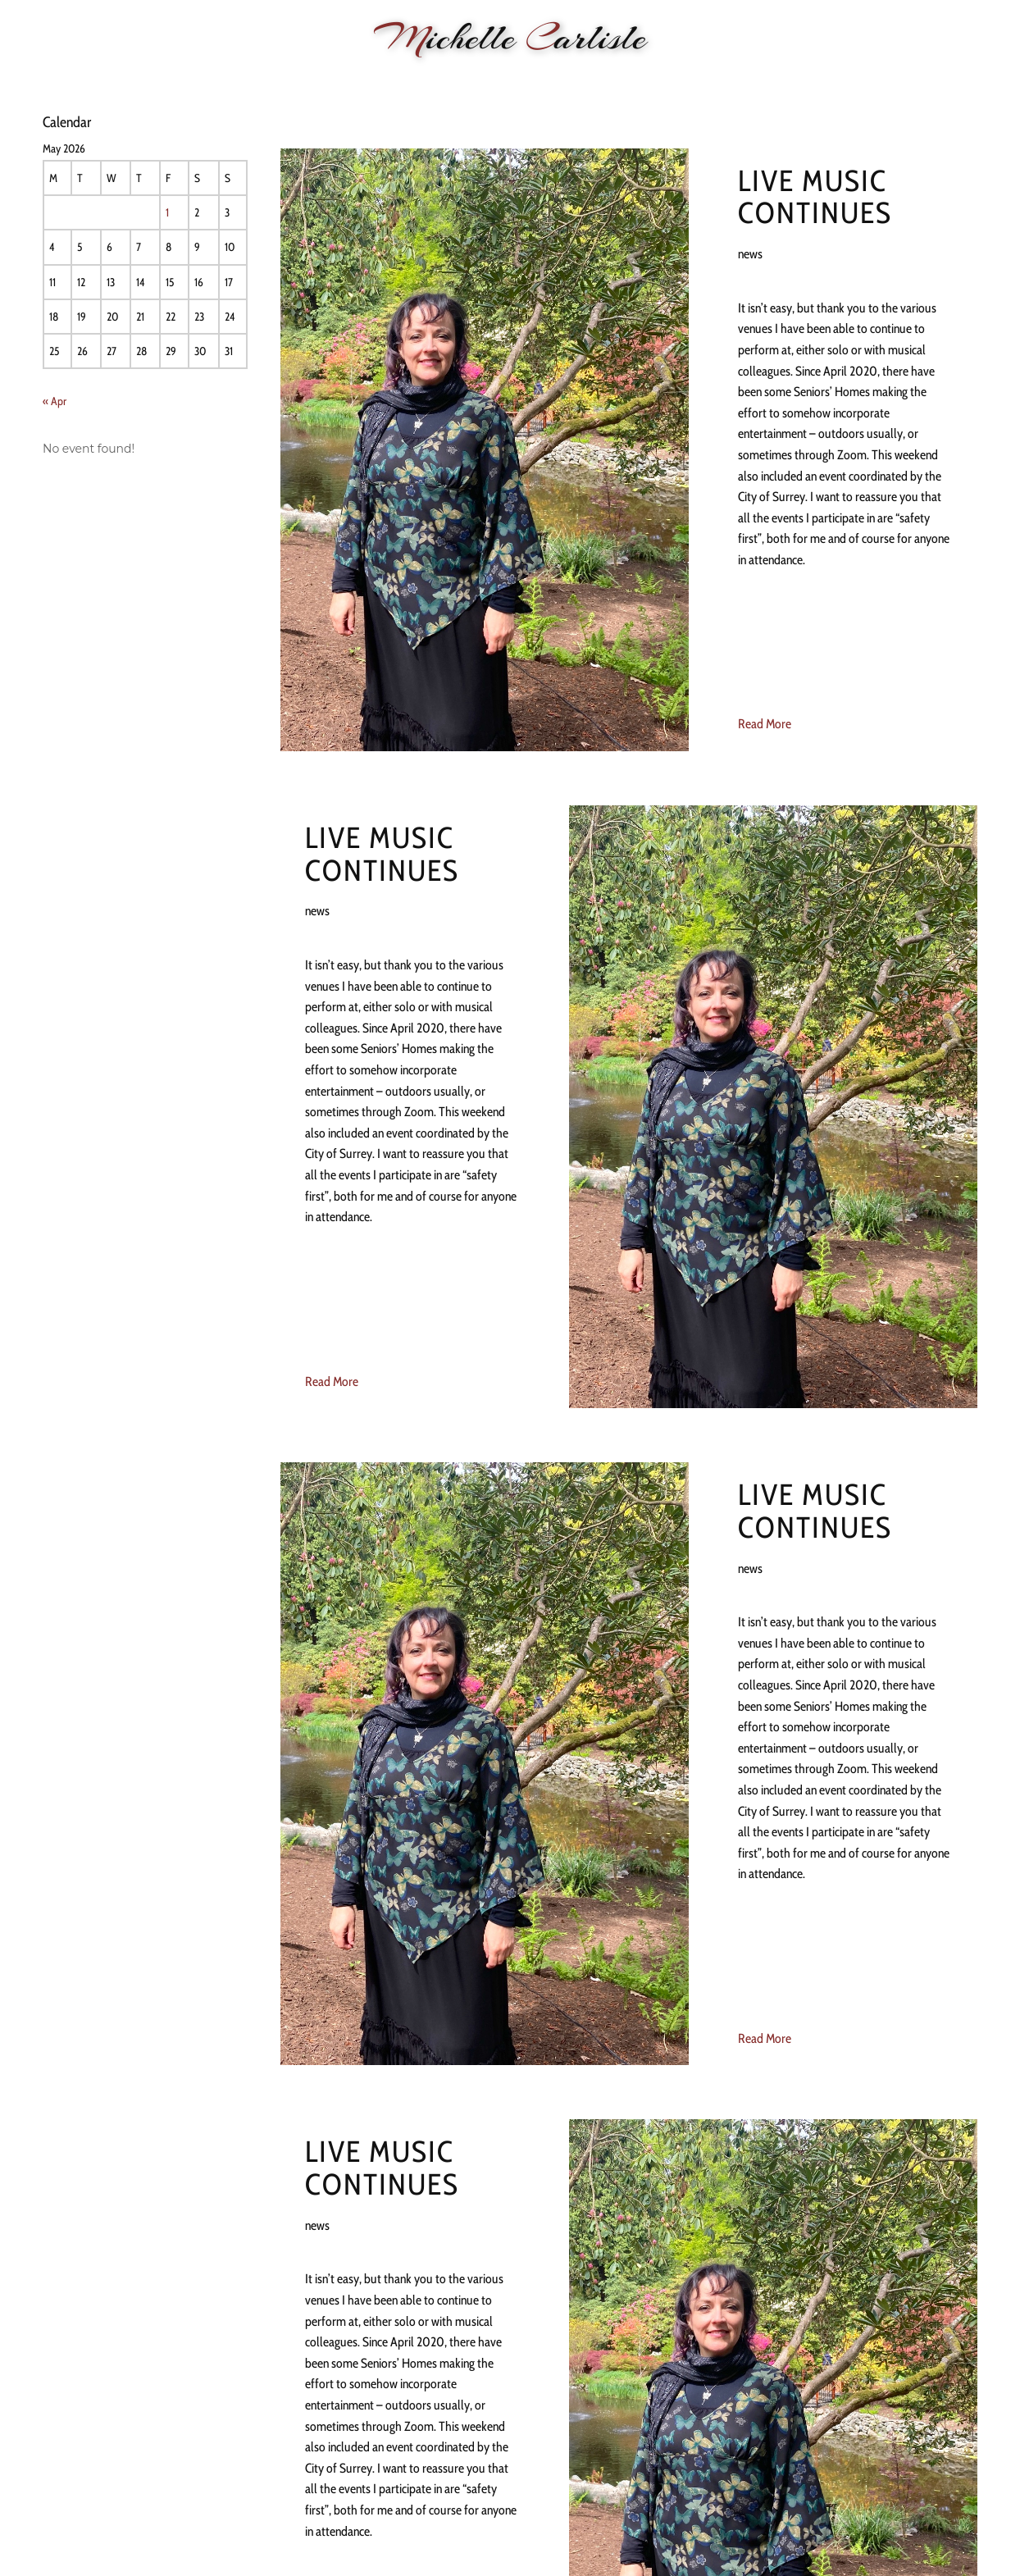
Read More (764, 724)
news (750, 254)
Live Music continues (815, 196)
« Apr (54, 401)
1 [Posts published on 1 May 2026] (167, 212)
